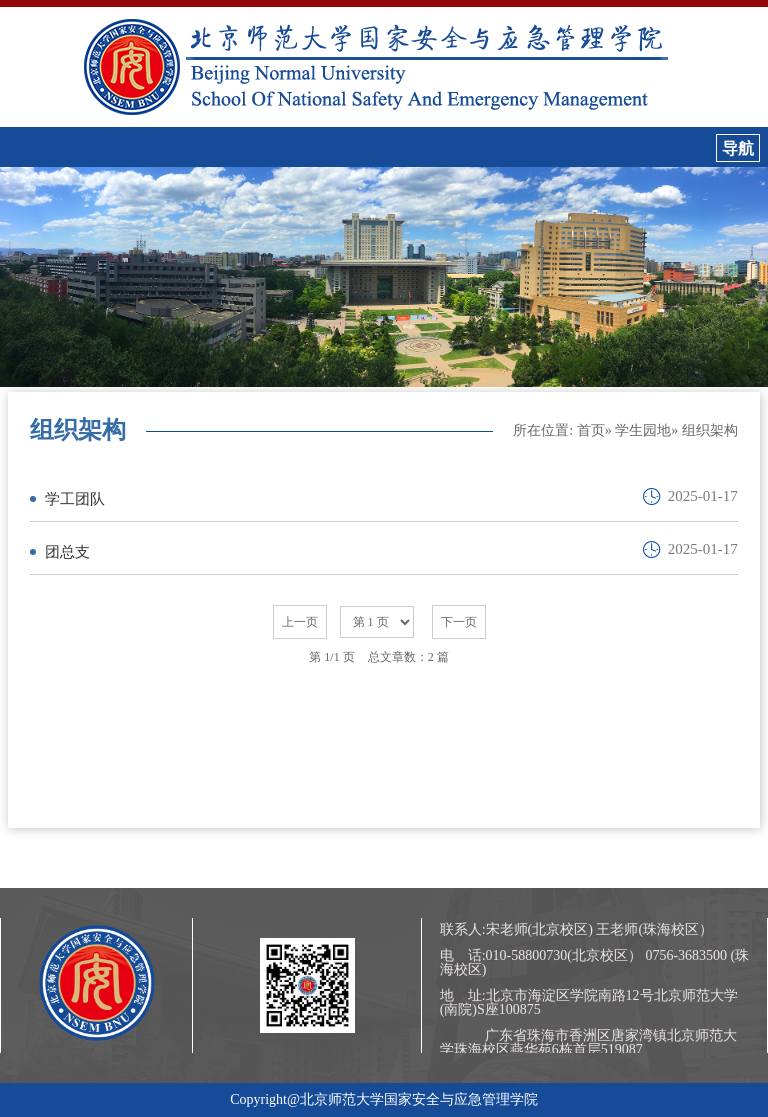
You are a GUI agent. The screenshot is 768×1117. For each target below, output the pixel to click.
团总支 (67, 552)
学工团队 (75, 499)
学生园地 (643, 430)
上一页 (300, 622)
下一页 (459, 622)
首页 (591, 430)
